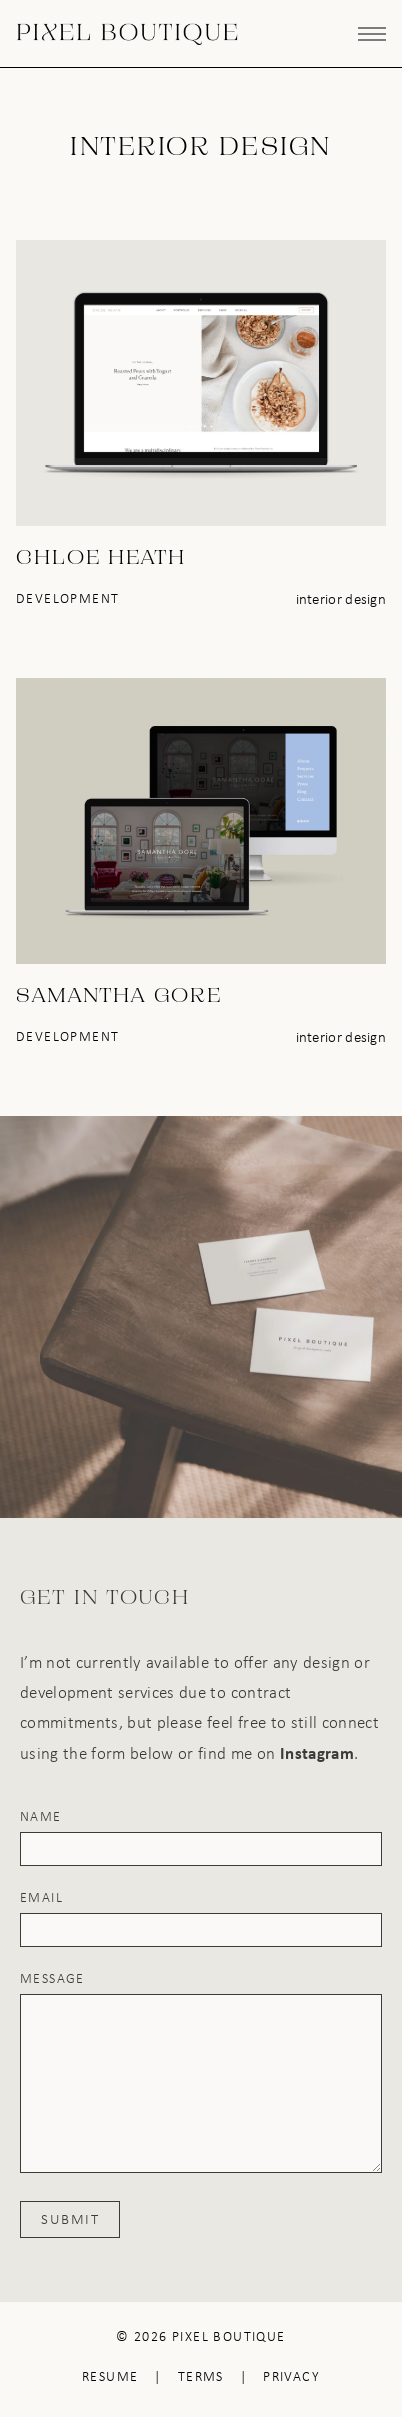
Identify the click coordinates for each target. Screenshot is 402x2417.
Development (67, 598)
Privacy (291, 2376)
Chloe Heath (101, 559)
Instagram (317, 1752)
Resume (110, 2376)
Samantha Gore (119, 997)
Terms (201, 2376)
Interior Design (341, 599)
